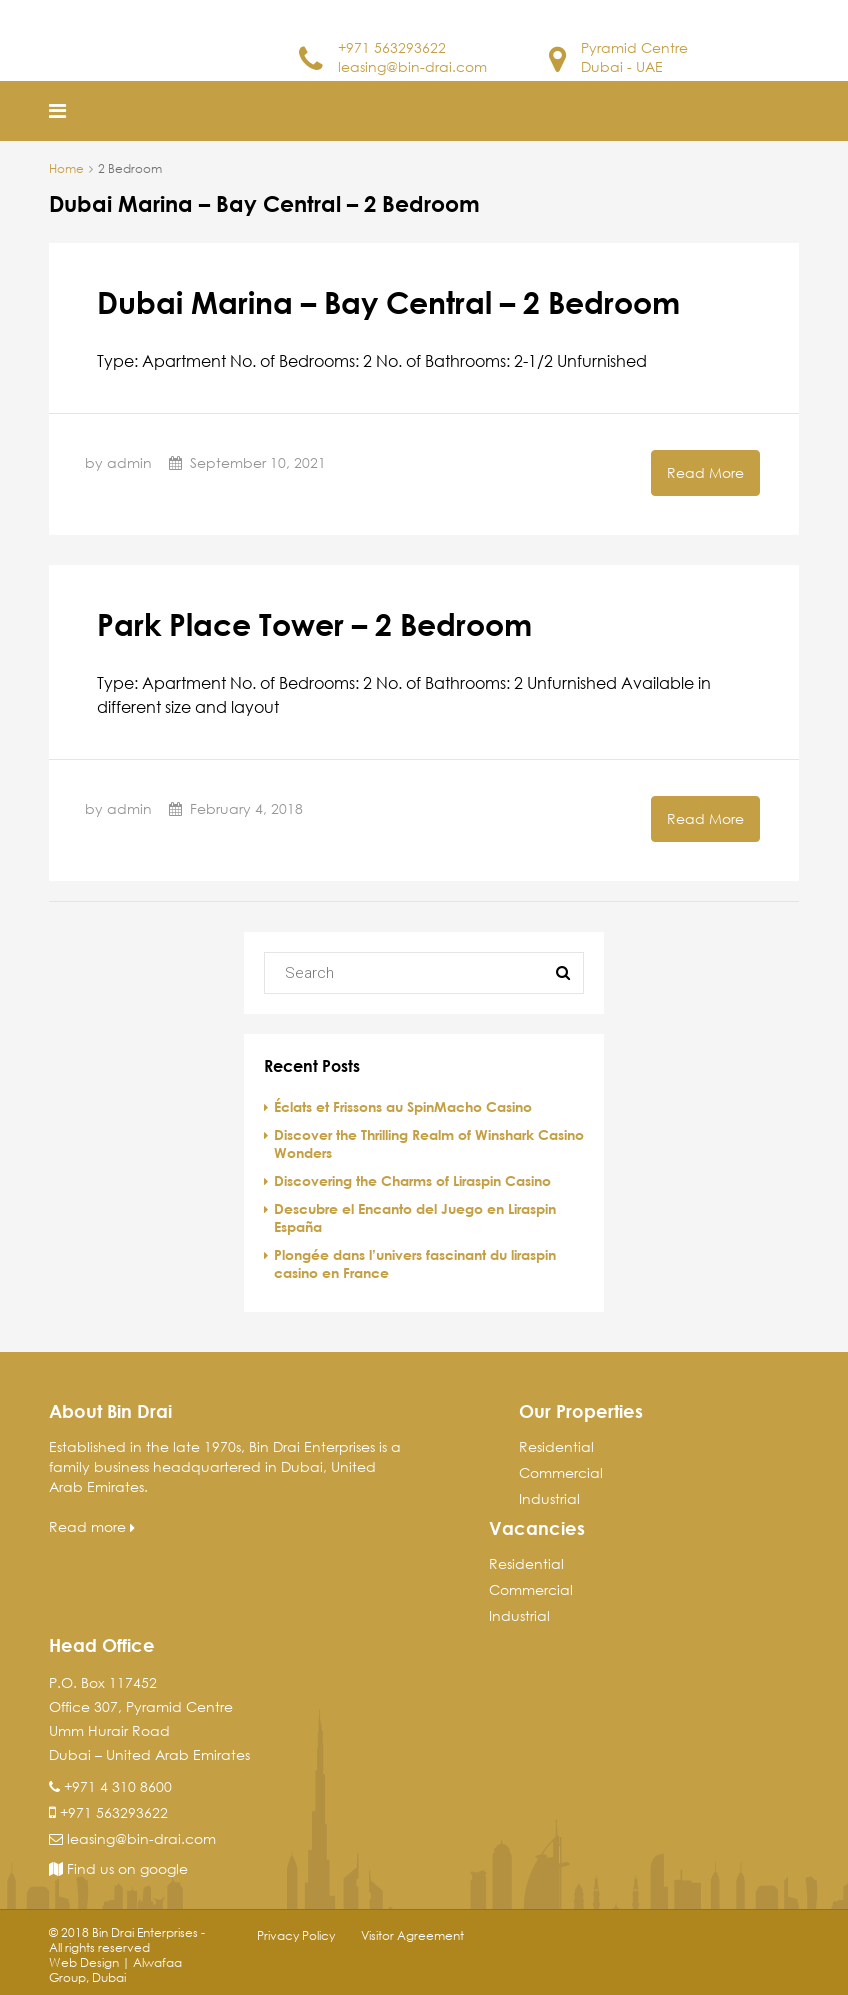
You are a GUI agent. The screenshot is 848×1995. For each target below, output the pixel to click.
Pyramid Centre (634, 47)
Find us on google (118, 1868)
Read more (92, 1526)
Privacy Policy (296, 1935)
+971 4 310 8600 (118, 1786)
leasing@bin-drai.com (412, 66)
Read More (705, 472)
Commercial (561, 1472)
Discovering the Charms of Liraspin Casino (412, 1180)
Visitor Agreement (412, 1935)
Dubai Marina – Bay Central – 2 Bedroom (388, 301)
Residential (556, 1446)
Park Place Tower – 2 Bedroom (314, 623)
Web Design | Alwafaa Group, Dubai (115, 1970)
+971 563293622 (392, 47)
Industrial (549, 1498)
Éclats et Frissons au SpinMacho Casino (403, 1106)
